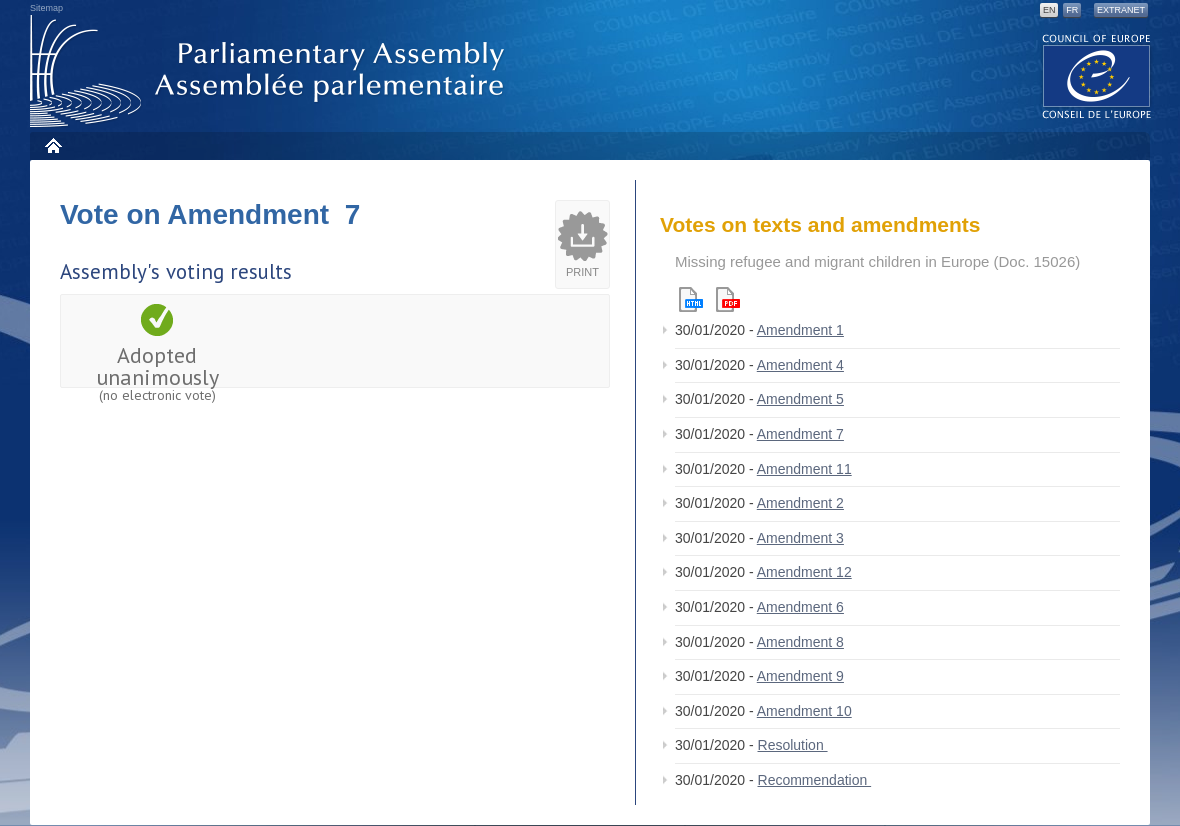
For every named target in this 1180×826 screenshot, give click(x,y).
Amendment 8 (800, 642)
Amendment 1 (800, 330)
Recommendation (815, 780)
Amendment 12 (804, 572)
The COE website (1097, 75)
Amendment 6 (800, 607)
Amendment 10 (804, 711)
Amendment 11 (804, 469)
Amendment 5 (800, 399)
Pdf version (728, 299)
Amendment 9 (800, 676)
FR (1072, 10)
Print (582, 272)
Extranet (1121, 10)
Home (52, 145)
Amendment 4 (800, 365)
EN (1049, 10)
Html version (691, 299)
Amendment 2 (800, 503)
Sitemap (46, 8)
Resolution (793, 745)
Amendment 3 (800, 538)
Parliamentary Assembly (271, 71)
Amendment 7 (800, 434)
